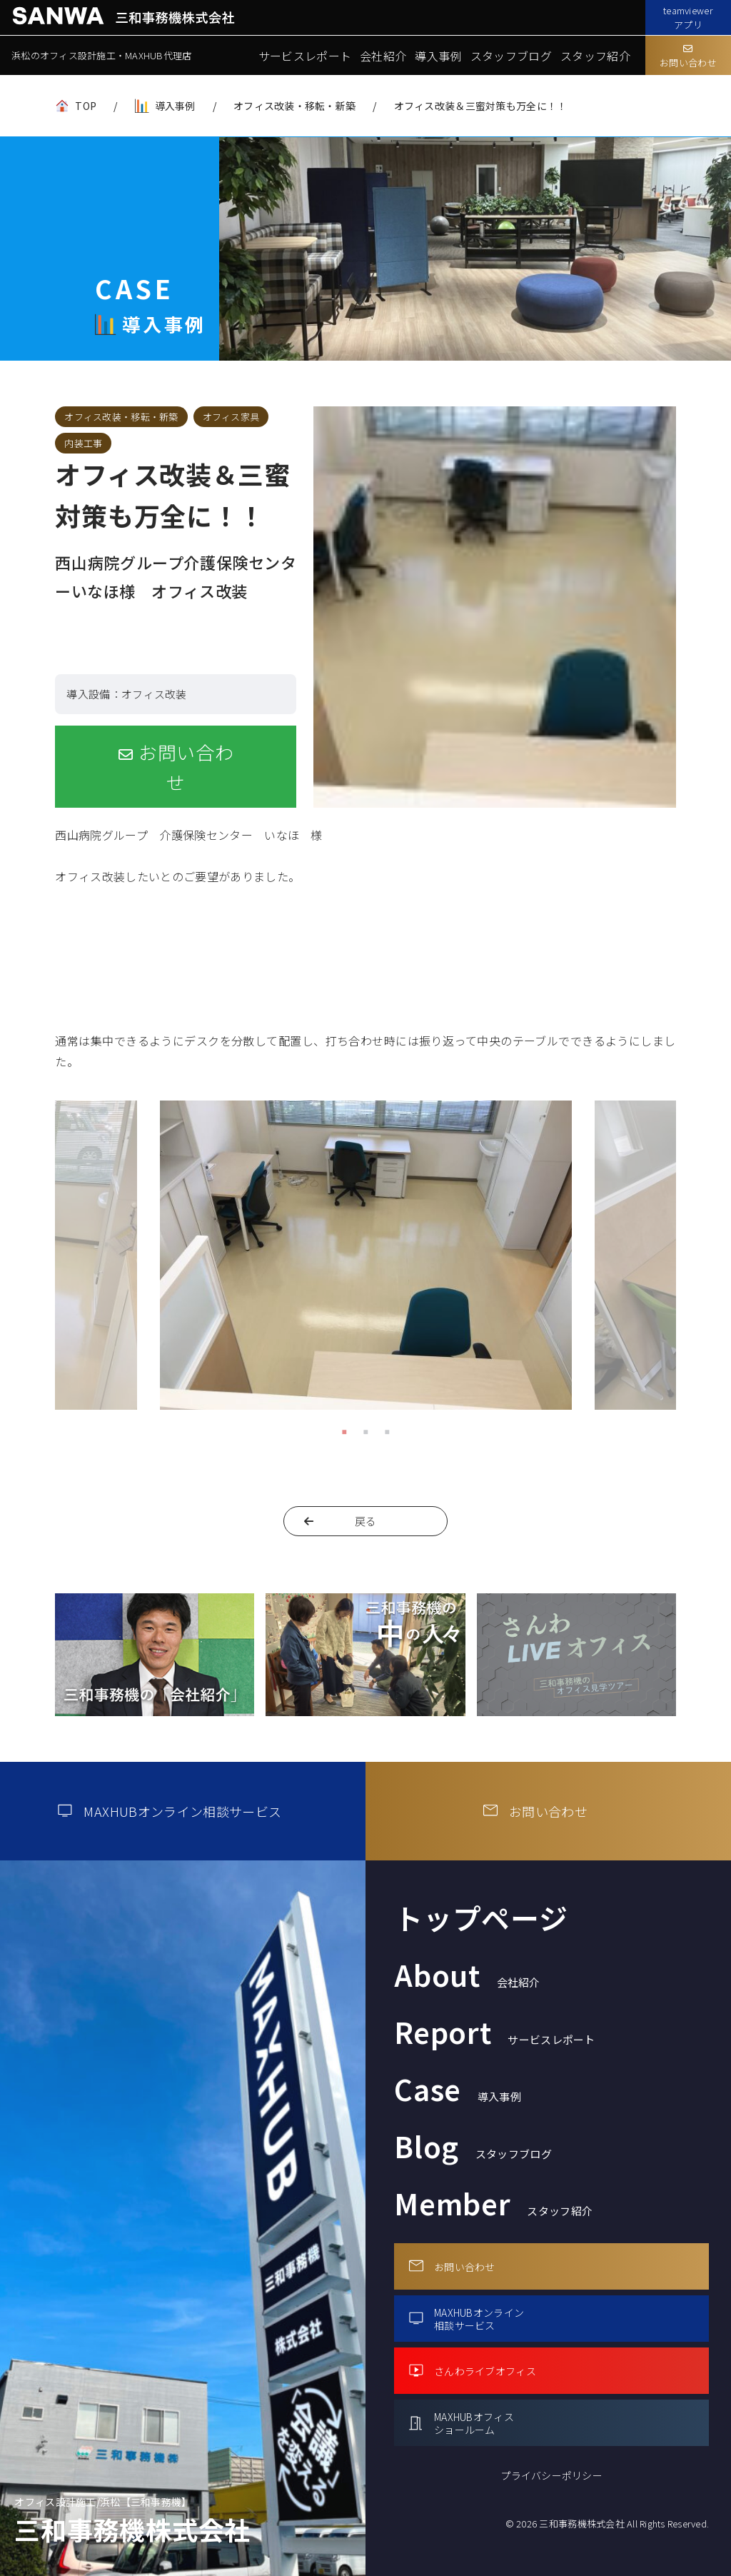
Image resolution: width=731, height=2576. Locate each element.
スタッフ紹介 (595, 55)
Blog (473, 2146)
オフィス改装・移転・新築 (294, 106)
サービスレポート (305, 55)
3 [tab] (387, 1431)
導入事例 (438, 55)
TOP (85, 106)
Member (493, 2203)
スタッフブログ (511, 55)
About (467, 1974)
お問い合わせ (688, 56)
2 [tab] (365, 1431)
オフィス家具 (231, 417)
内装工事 (83, 443)
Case (457, 2089)
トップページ (481, 1917)
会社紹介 (383, 55)
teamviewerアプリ (688, 17)
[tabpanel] (366, 1260)
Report (494, 2032)
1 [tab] (344, 1431)
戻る (366, 1520)
